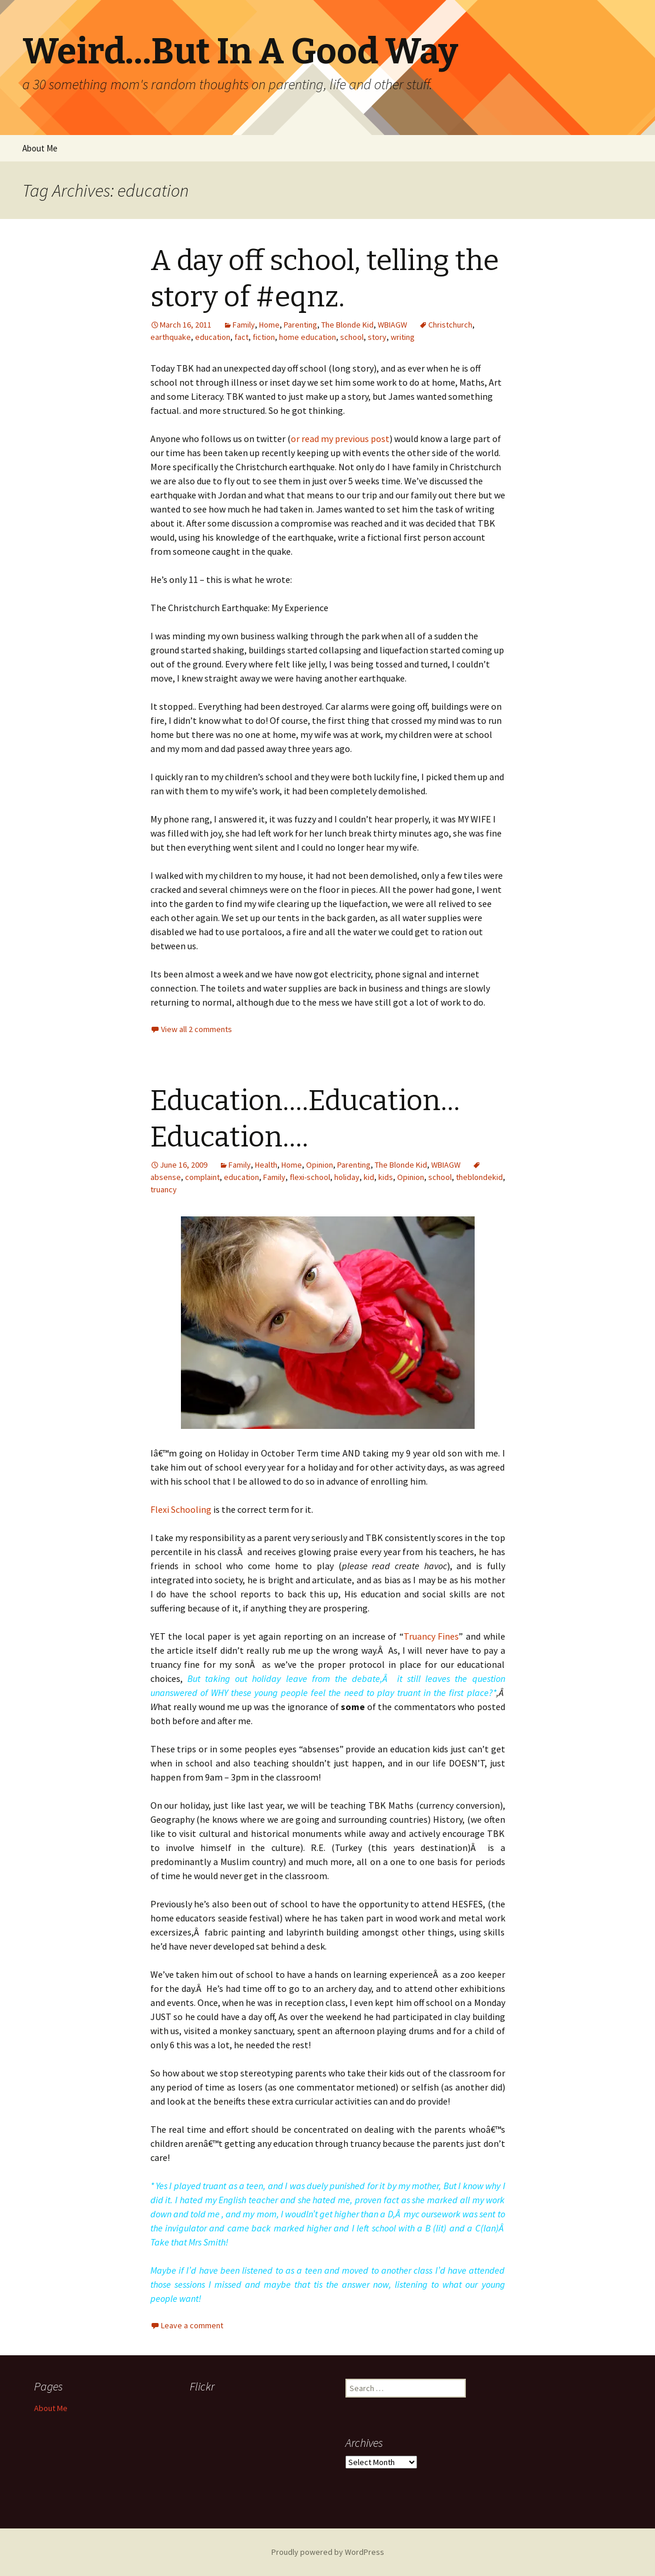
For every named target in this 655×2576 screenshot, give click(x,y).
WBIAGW (392, 324)
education (212, 337)
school (352, 337)
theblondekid (479, 1177)
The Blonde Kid (347, 324)
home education (307, 337)
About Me (40, 148)
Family (244, 324)
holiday (347, 1177)
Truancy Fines (431, 1636)
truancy (163, 1189)
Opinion (319, 1164)
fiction (264, 337)
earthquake (170, 337)
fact (241, 337)
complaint (202, 1177)
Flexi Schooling (180, 1509)
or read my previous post (340, 438)
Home (269, 324)
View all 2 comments (196, 1029)
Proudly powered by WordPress (327, 2552)
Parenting (300, 324)
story (377, 337)
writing (403, 337)
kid (369, 1177)
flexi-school (310, 1177)
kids (385, 1177)
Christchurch (450, 324)
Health (266, 1164)
